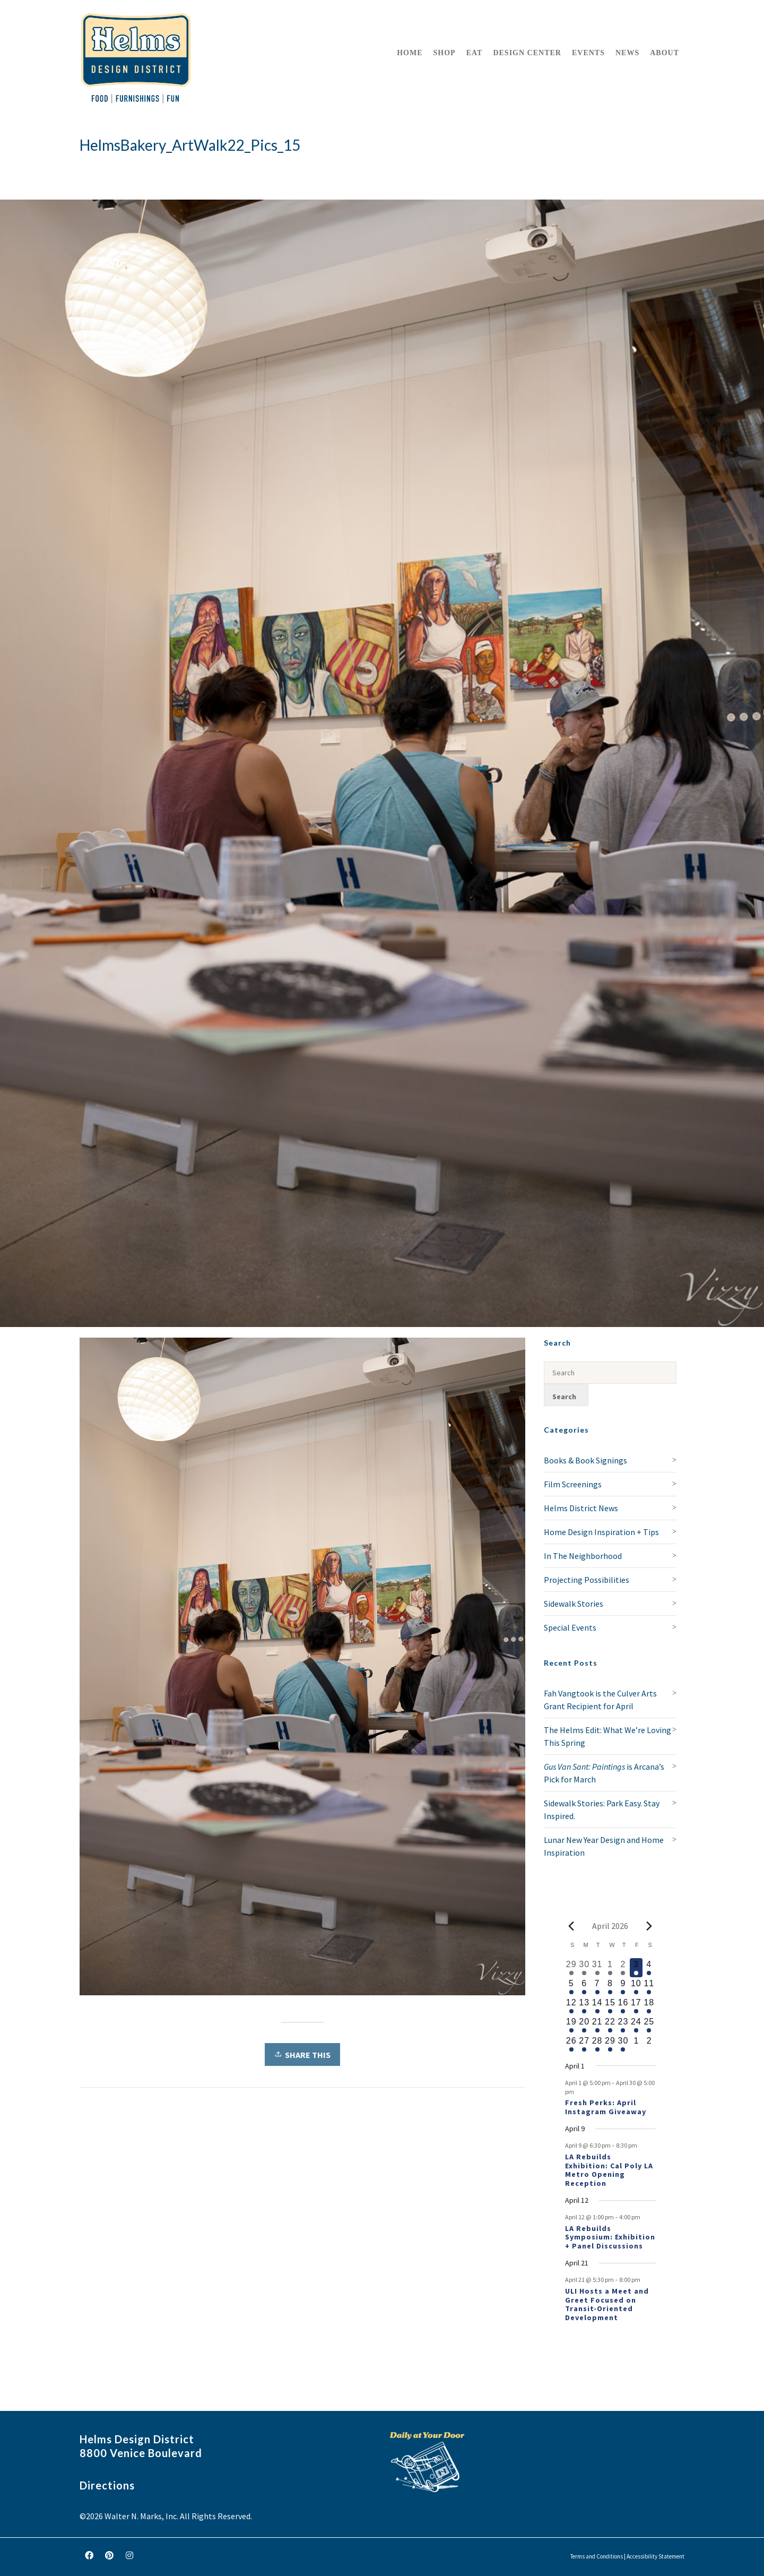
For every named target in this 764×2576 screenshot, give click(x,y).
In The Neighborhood (583, 1555)
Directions (107, 2485)
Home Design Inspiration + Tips (601, 1532)
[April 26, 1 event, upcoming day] (571, 2044)
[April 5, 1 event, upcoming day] (571, 1986)
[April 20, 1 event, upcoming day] (584, 2025)
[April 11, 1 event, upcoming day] (649, 1986)
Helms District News (581, 1508)
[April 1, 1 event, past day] (610, 1967)
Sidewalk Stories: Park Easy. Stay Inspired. (601, 1809)
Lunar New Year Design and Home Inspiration (604, 1846)
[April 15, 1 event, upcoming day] (610, 2005)
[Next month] (649, 1925)
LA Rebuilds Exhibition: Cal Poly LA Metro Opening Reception (609, 2170)
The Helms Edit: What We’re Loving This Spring (607, 1736)
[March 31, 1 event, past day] (597, 1967)
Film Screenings (573, 1484)
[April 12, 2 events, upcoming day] (571, 2005)
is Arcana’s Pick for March (604, 1773)
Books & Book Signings (585, 1460)
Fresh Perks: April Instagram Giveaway (605, 2107)
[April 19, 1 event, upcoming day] (571, 2025)
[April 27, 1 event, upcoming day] (584, 2044)
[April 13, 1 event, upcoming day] (584, 2005)
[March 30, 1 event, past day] (584, 1967)
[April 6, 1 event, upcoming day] (584, 1986)
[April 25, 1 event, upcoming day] (649, 2025)
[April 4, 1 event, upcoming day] (649, 1967)
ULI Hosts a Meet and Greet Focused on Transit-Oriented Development (607, 2304)
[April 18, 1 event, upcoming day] (649, 2005)
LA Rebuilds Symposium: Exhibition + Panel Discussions (610, 2237)
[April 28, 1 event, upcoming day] (597, 2044)
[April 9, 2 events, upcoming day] (623, 1986)
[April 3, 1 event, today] (636, 1967)
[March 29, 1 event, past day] (571, 1967)
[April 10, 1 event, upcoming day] (636, 1986)
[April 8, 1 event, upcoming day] (610, 1986)
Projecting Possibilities (586, 1579)
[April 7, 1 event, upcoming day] (597, 1986)
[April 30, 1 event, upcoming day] (623, 2044)
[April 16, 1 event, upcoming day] (623, 2005)
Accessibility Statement (655, 2556)
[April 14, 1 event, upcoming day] (597, 2005)
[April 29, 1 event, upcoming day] (610, 2044)
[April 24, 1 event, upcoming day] (636, 2025)
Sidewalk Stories (573, 1603)
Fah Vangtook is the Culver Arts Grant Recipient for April (600, 1699)
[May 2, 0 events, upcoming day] (649, 2044)
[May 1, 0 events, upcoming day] (636, 2044)
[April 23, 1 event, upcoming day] (623, 2025)
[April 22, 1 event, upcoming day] (610, 2025)
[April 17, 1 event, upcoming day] (636, 2005)
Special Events (570, 1627)
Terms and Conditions (596, 2556)
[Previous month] (571, 1925)
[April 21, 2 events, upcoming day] (597, 2025)
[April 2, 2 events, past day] (623, 1967)
